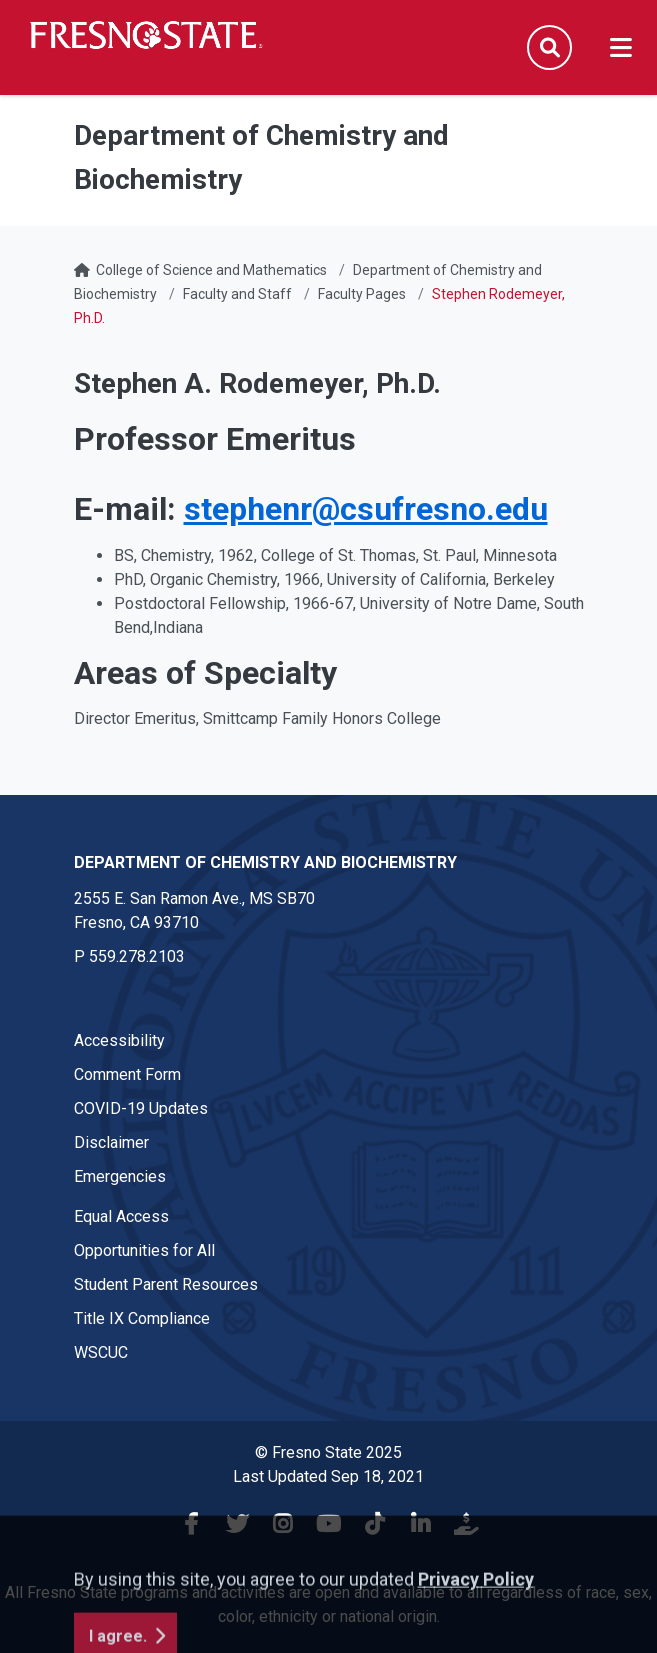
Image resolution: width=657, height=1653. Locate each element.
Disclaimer (111, 1142)
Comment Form (127, 1074)
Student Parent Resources (166, 1284)
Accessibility (119, 1040)
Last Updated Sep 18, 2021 (328, 1476)
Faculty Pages (362, 294)
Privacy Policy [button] (476, 1638)
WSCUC (101, 1352)
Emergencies (120, 1176)
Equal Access (121, 1216)
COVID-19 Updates (141, 1108)
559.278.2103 (137, 956)
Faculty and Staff (237, 294)
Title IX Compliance (142, 1318)
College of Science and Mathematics (211, 270)
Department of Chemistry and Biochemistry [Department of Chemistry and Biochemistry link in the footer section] (265, 862)
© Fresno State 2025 (328, 1452)
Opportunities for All (144, 1250)
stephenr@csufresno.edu (366, 509)
